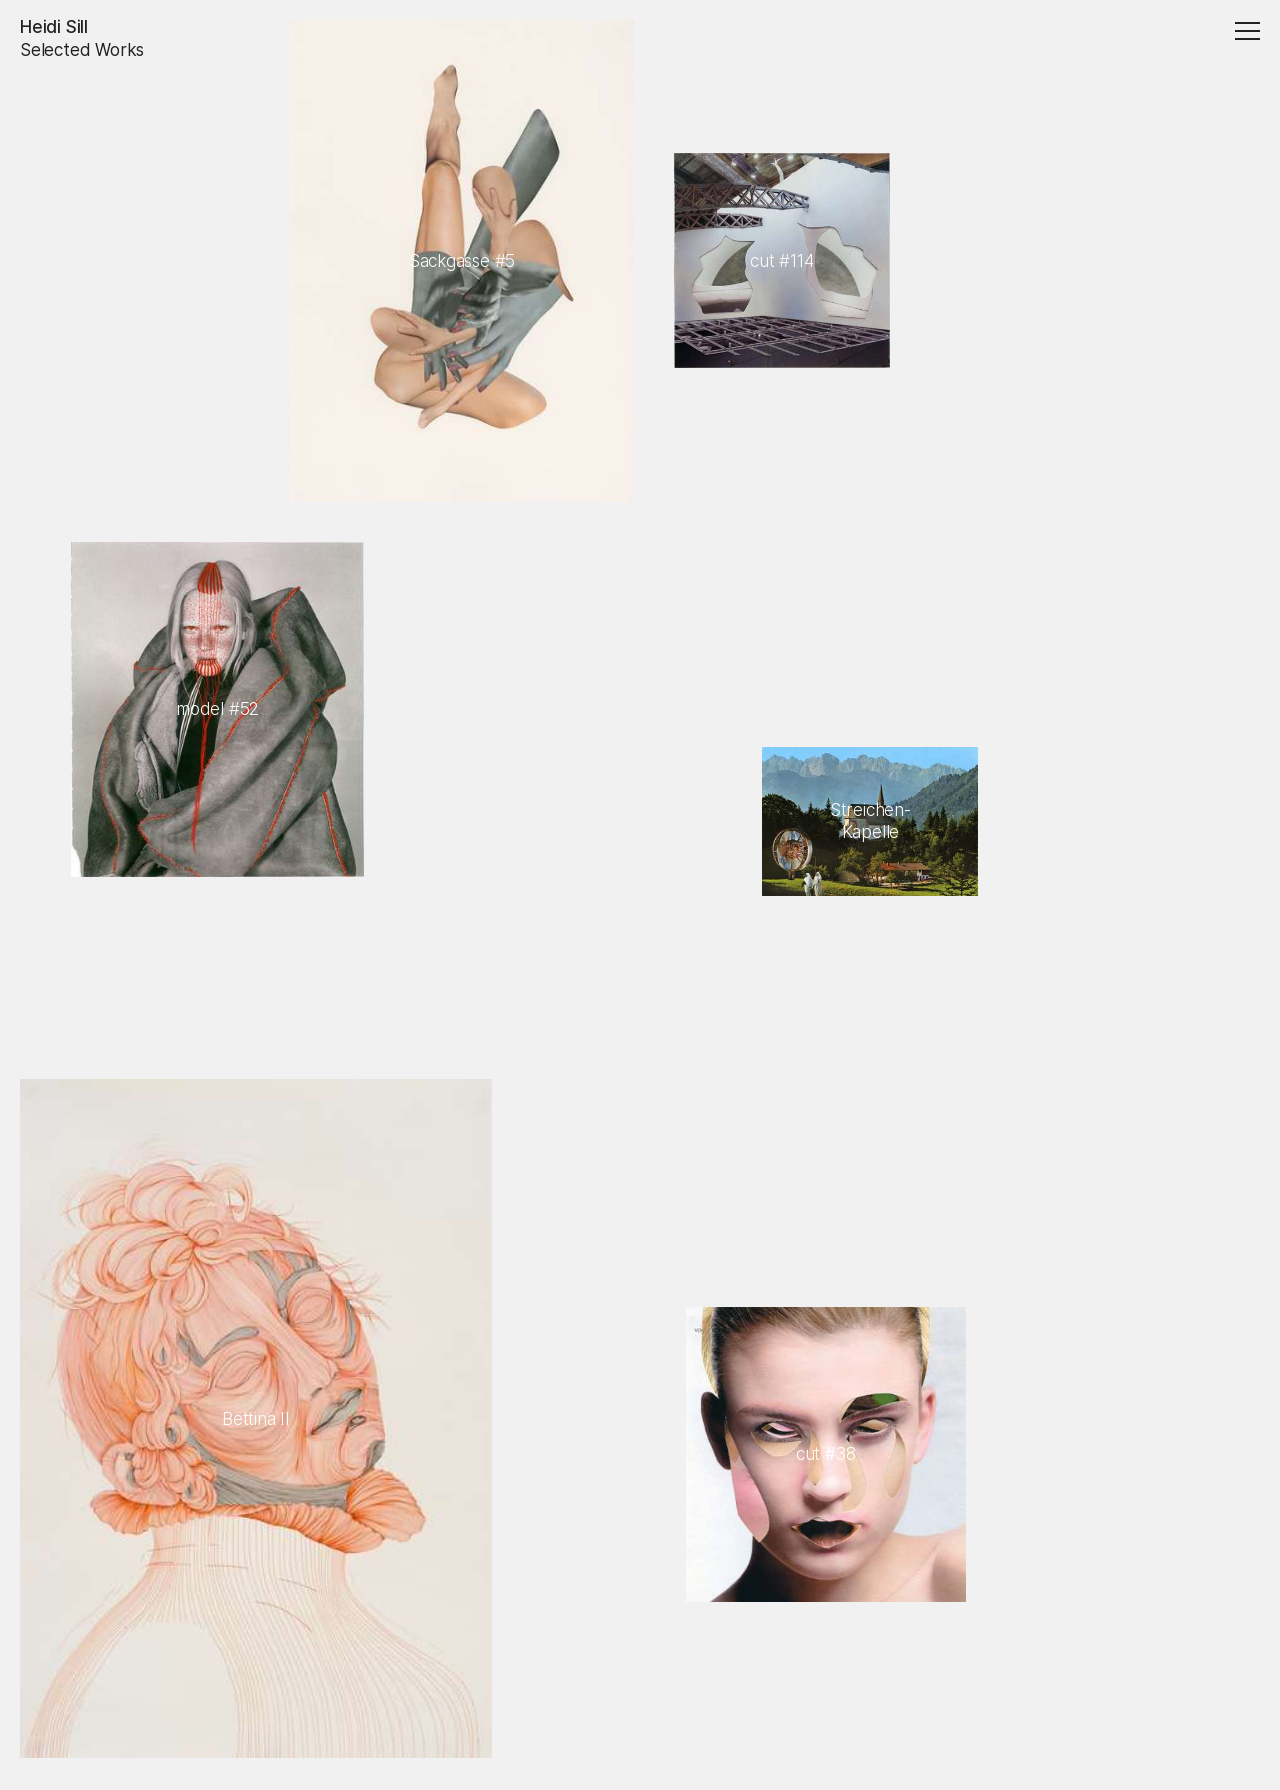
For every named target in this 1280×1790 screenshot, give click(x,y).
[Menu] (1244, 33)
